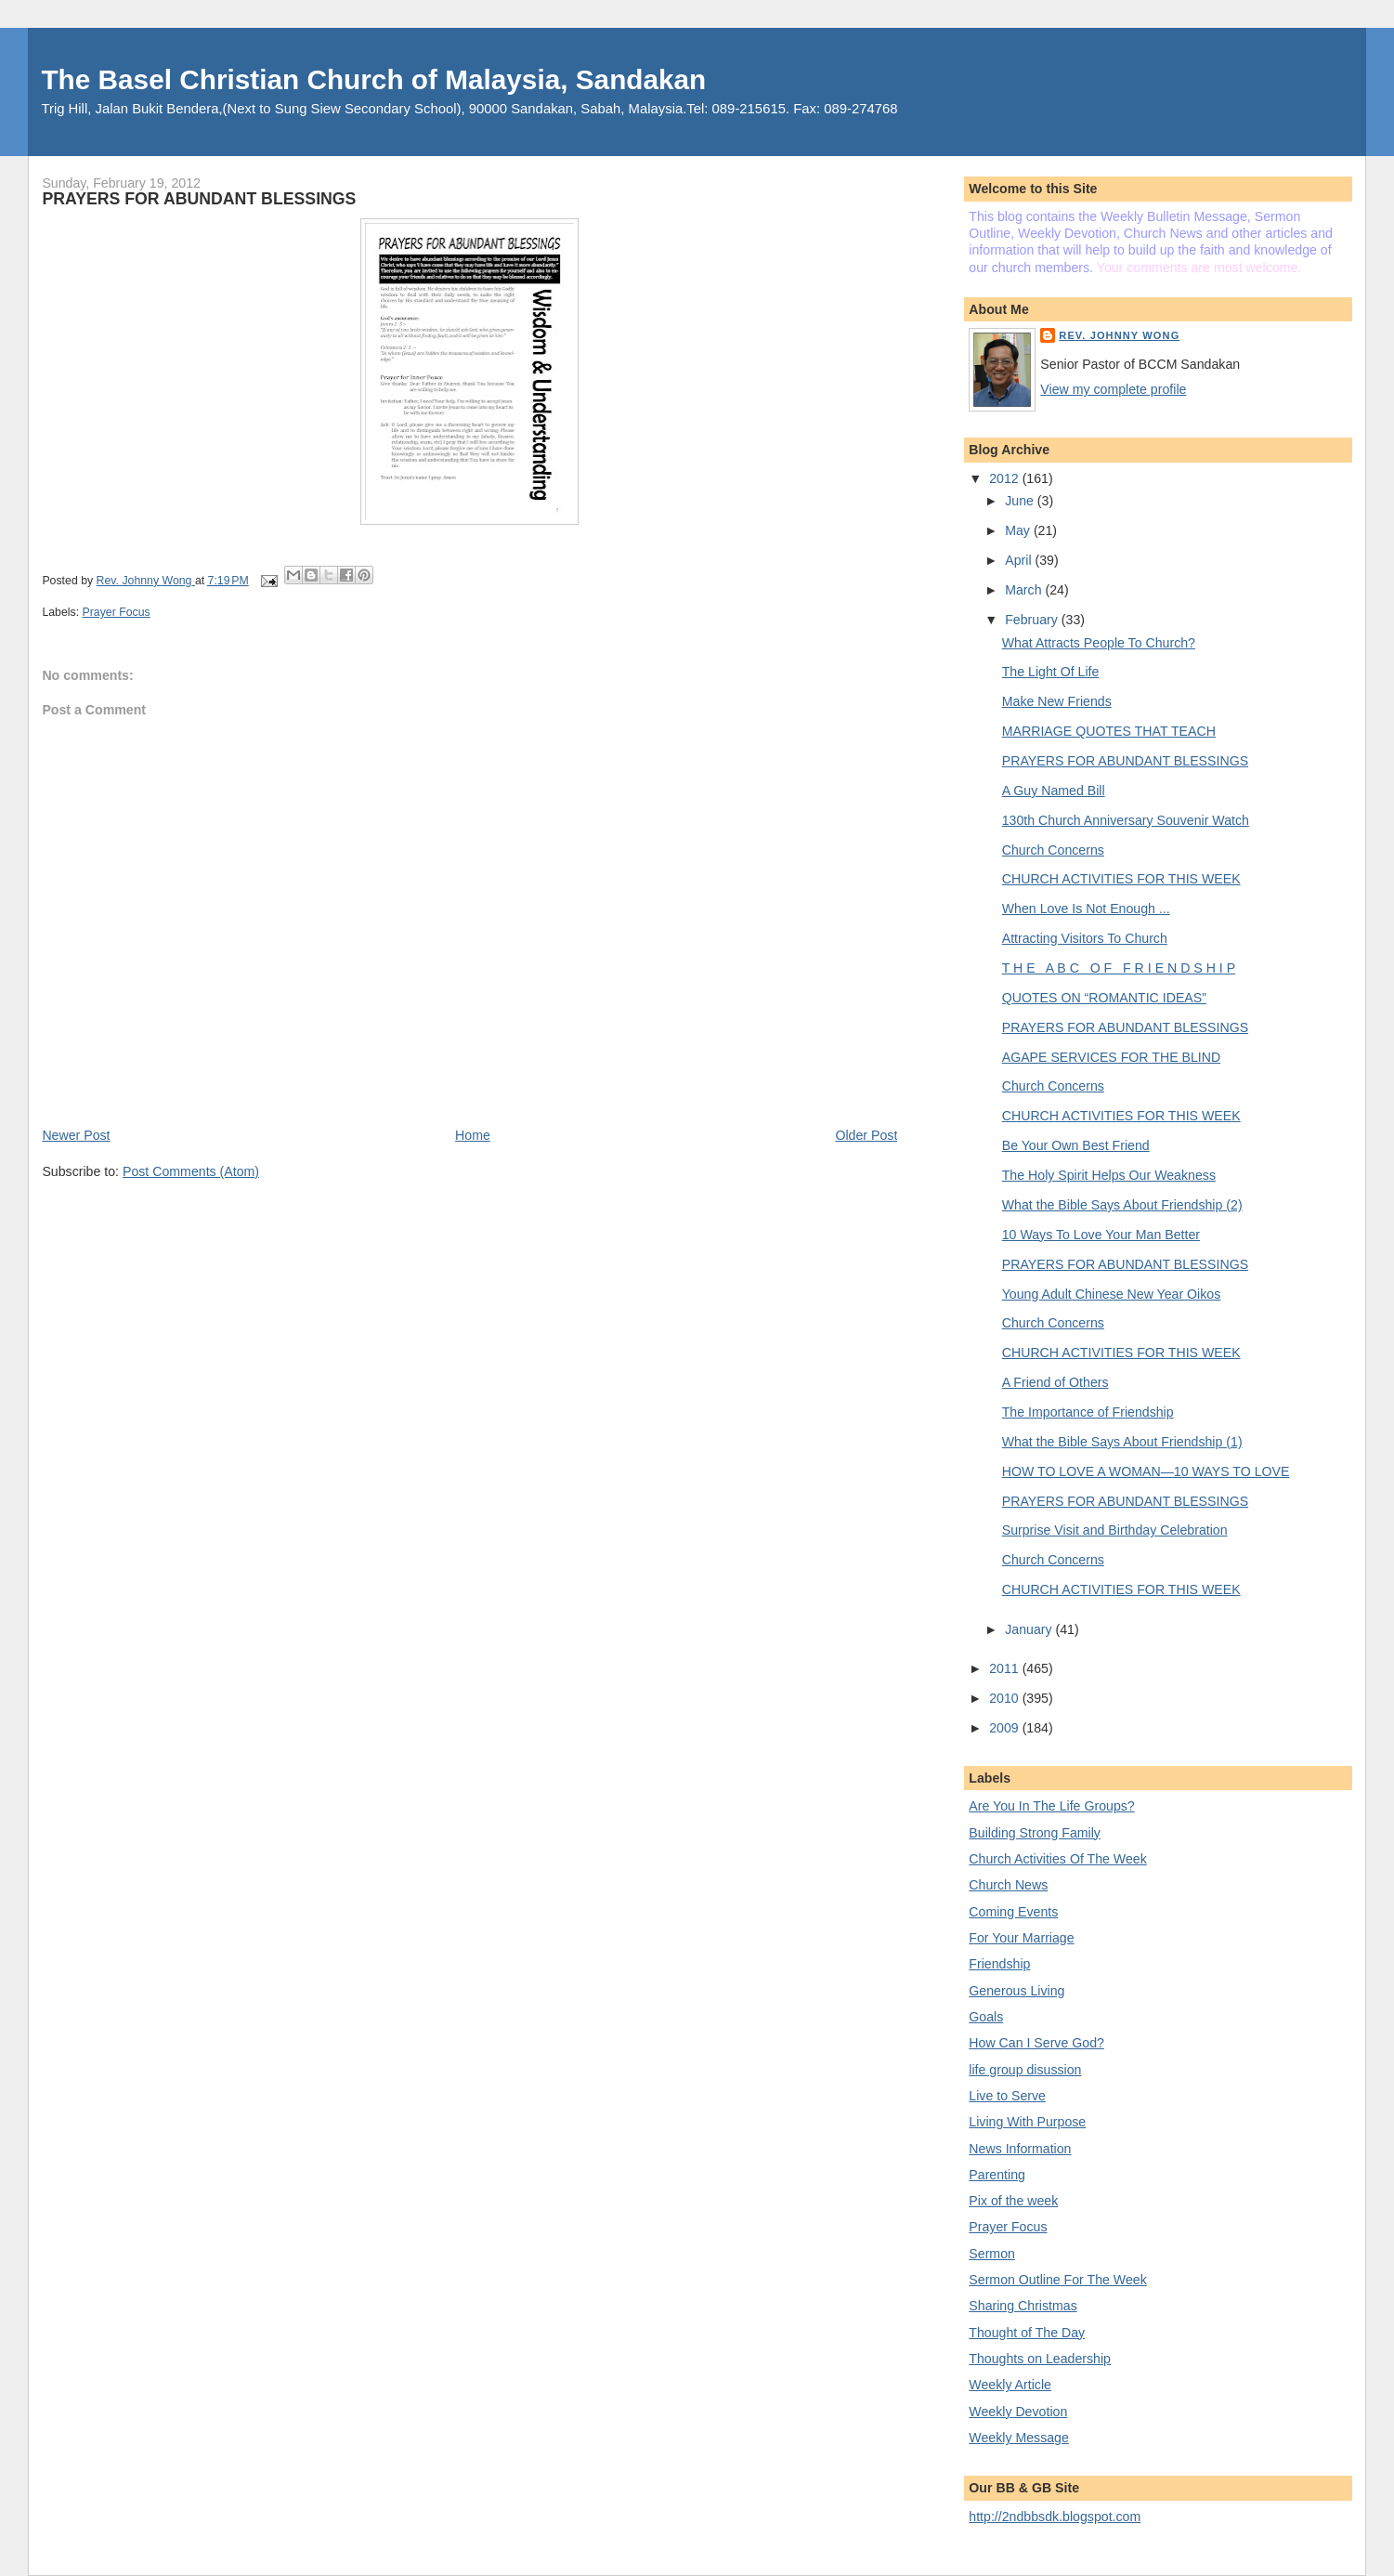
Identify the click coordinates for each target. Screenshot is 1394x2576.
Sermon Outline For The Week (1057, 2279)
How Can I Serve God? (1036, 2042)
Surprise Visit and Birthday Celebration (1115, 1530)
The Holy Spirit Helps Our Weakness (1109, 1175)
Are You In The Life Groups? (1051, 1805)
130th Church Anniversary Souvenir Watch (1125, 820)
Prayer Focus (116, 612)
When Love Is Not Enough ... (1086, 908)
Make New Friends (1057, 701)
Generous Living (1016, 1990)
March (1025, 589)
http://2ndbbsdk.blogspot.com (1054, 2516)
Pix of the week (1013, 2200)
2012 (1005, 478)
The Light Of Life (1051, 671)
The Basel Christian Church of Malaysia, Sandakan (373, 79)
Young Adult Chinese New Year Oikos (1111, 1294)
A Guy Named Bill (1053, 790)
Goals (986, 2016)
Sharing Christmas (1022, 2305)
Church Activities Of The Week (1057, 1858)
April (1020, 560)
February (1033, 619)
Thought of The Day (1027, 2332)
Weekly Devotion (1018, 2411)
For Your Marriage (1021, 1937)
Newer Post (76, 1135)
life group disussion (1025, 2069)
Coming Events (1013, 1911)
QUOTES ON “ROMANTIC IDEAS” (1104, 997)
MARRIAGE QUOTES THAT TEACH (1109, 731)
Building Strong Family (1035, 1832)
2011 (1005, 1668)
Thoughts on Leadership (1040, 2358)
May (1019, 530)
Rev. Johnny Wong (1119, 335)
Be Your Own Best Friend (1076, 1145)
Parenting (997, 2174)
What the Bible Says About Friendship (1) (1122, 1441)
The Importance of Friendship (1088, 1412)
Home (472, 1135)
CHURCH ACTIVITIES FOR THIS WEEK (1121, 878)
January (1030, 1629)
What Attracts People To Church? (1098, 642)
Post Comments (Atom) (191, 1171)
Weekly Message (1019, 2437)
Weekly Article (1010, 2384)
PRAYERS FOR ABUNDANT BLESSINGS (1125, 760)
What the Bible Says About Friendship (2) (1122, 1204)
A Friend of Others (1055, 1382)
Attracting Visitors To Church (1084, 938)
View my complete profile (1113, 389)
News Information (1020, 2148)
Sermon (992, 2253)
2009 (1005, 1727)
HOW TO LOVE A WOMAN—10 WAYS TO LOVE (1146, 1471)
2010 (1005, 1698)
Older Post (866, 1135)
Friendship (999, 1963)
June (1021, 500)
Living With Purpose (1027, 2121)
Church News (1008, 1884)
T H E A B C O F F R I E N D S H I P (1118, 968)
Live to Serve (1007, 2095)
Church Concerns (1053, 850)
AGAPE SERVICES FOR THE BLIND (1111, 1057)
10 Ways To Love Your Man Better (1101, 1234)
